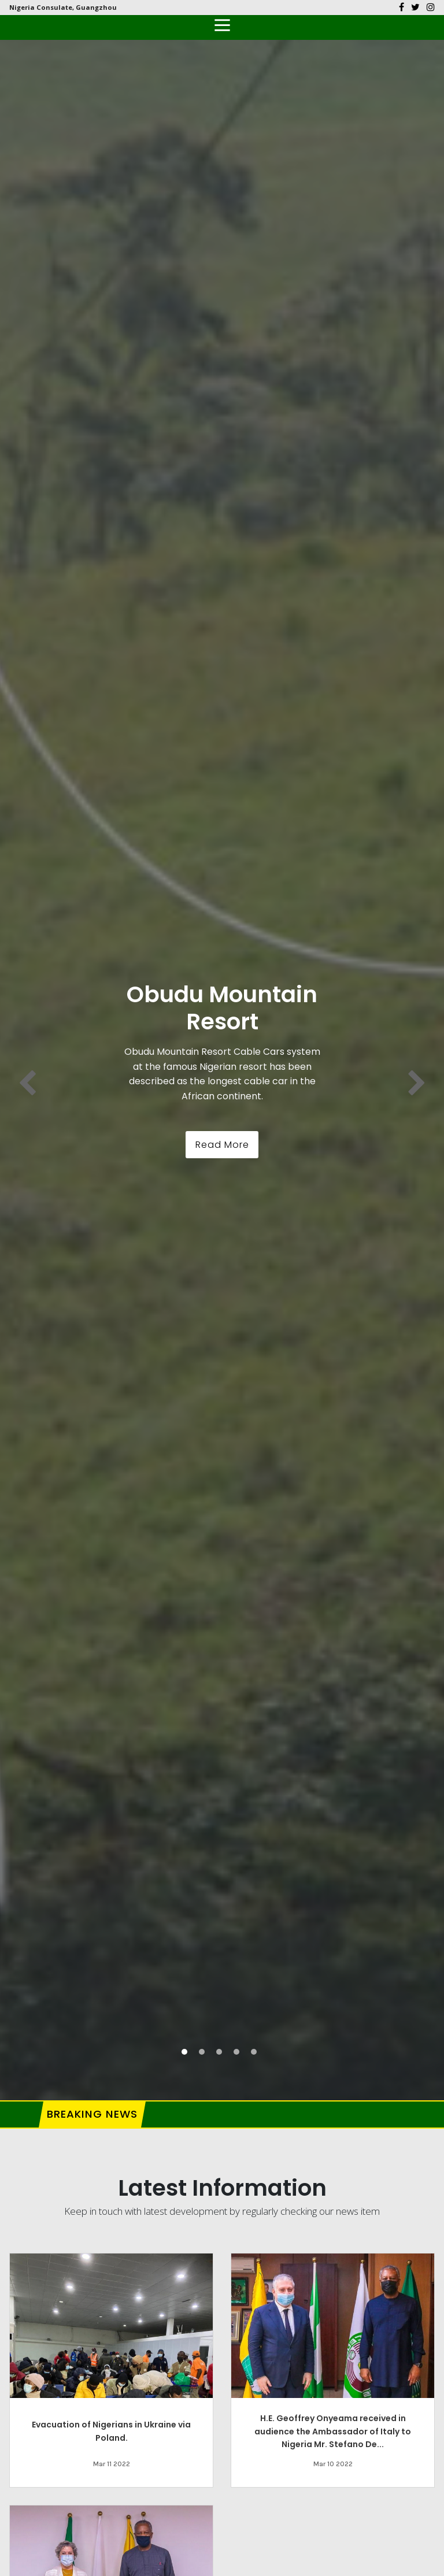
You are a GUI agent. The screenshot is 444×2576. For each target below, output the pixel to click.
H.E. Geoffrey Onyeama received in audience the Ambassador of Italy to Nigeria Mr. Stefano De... (332, 2431)
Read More (222, 1144)
